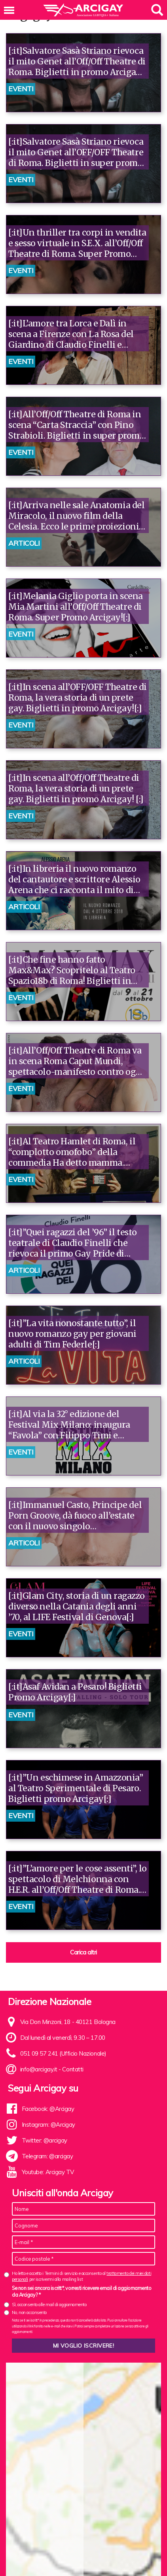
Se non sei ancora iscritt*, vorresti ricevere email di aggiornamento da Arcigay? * (81, 2291)
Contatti (72, 2069)
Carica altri (83, 1952)
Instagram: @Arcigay (48, 2124)
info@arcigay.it (38, 2069)
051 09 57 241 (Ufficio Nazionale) (63, 2053)
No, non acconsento (29, 2312)
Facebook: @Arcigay (48, 2108)
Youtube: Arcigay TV (48, 2172)
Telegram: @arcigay (47, 2156)
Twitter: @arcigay (44, 2140)
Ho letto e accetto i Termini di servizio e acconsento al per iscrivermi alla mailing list (81, 2276)
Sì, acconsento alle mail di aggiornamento (49, 2304)
